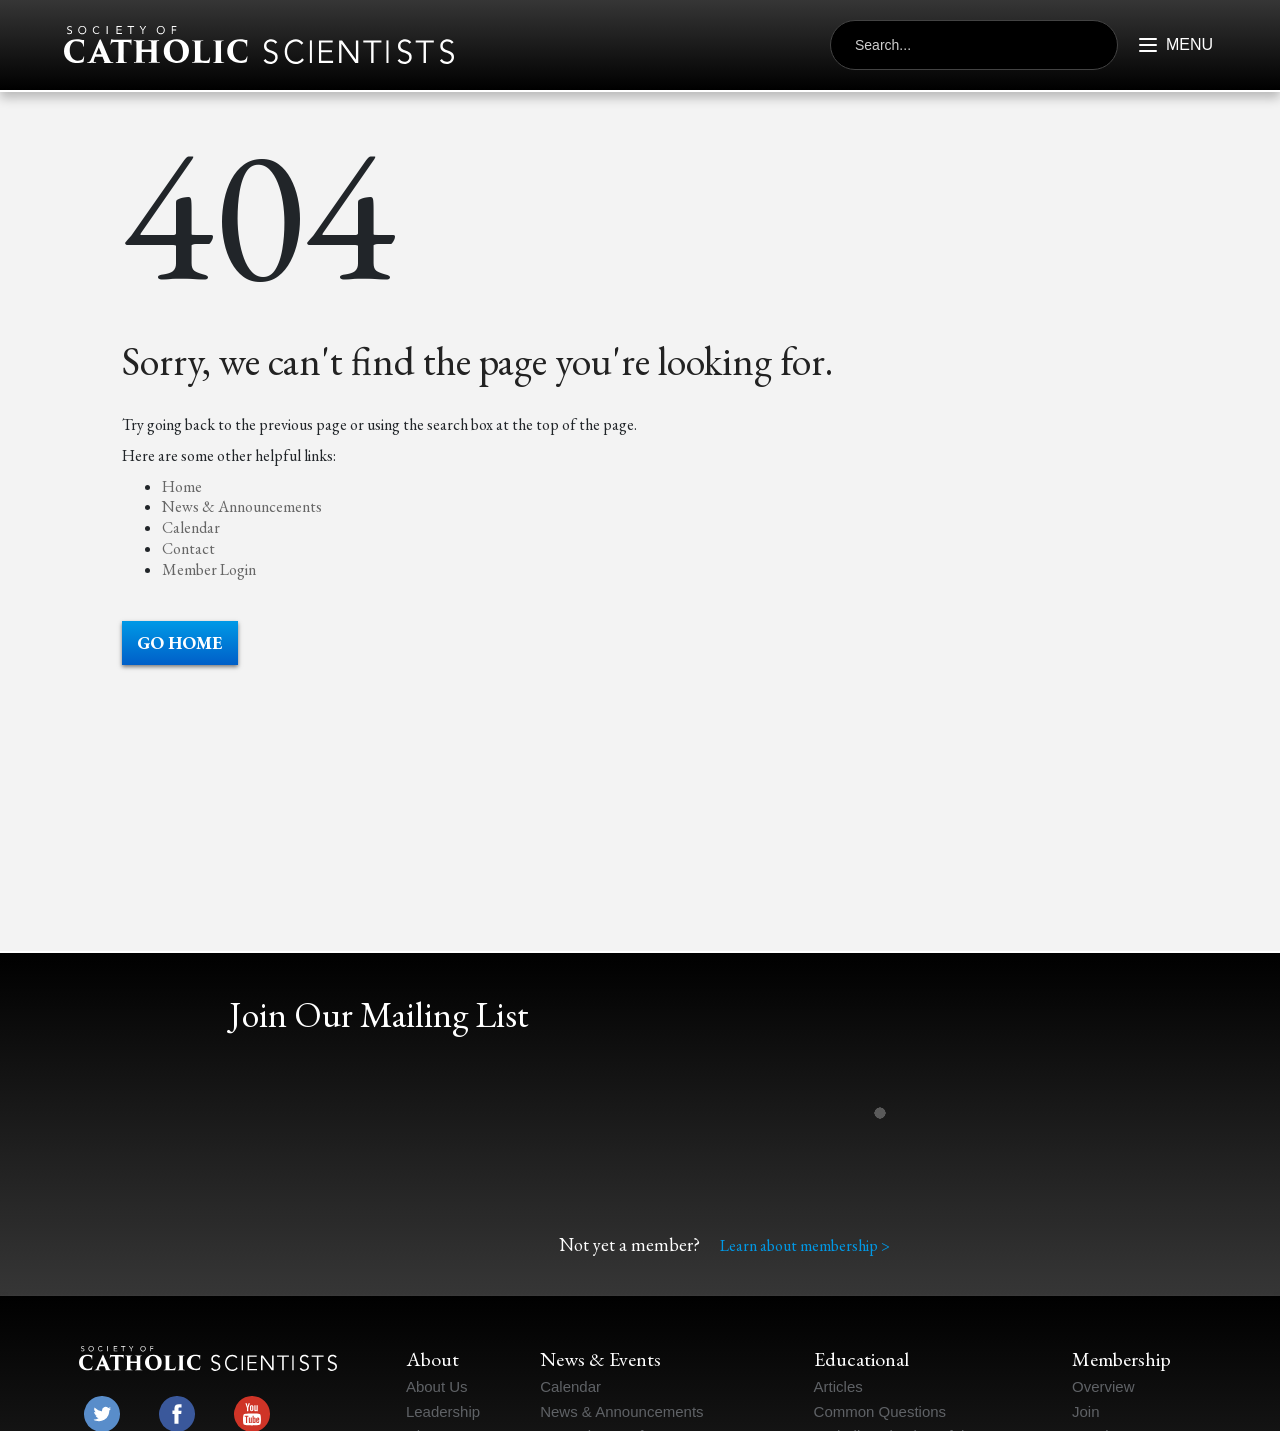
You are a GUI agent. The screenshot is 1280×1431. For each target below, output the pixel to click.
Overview (1103, 1386)
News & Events (600, 1359)
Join (1086, 1411)
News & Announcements (242, 506)
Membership (1121, 1359)
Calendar (191, 527)
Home (182, 486)
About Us (437, 1386)
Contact (188, 548)
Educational (861, 1359)
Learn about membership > (805, 1245)
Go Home (180, 642)
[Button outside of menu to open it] (1167, 45)
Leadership (443, 1411)
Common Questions (880, 1411)
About (432, 1359)
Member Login (209, 569)
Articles (838, 1386)
